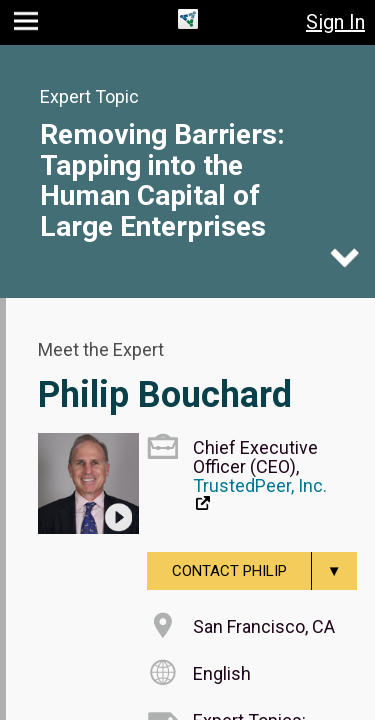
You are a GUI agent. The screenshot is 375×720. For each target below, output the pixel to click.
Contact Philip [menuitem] (264, 571)
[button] (28, 25)
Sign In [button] (335, 22)
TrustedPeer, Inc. (260, 485)
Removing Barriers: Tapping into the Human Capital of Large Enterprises (162, 180)
